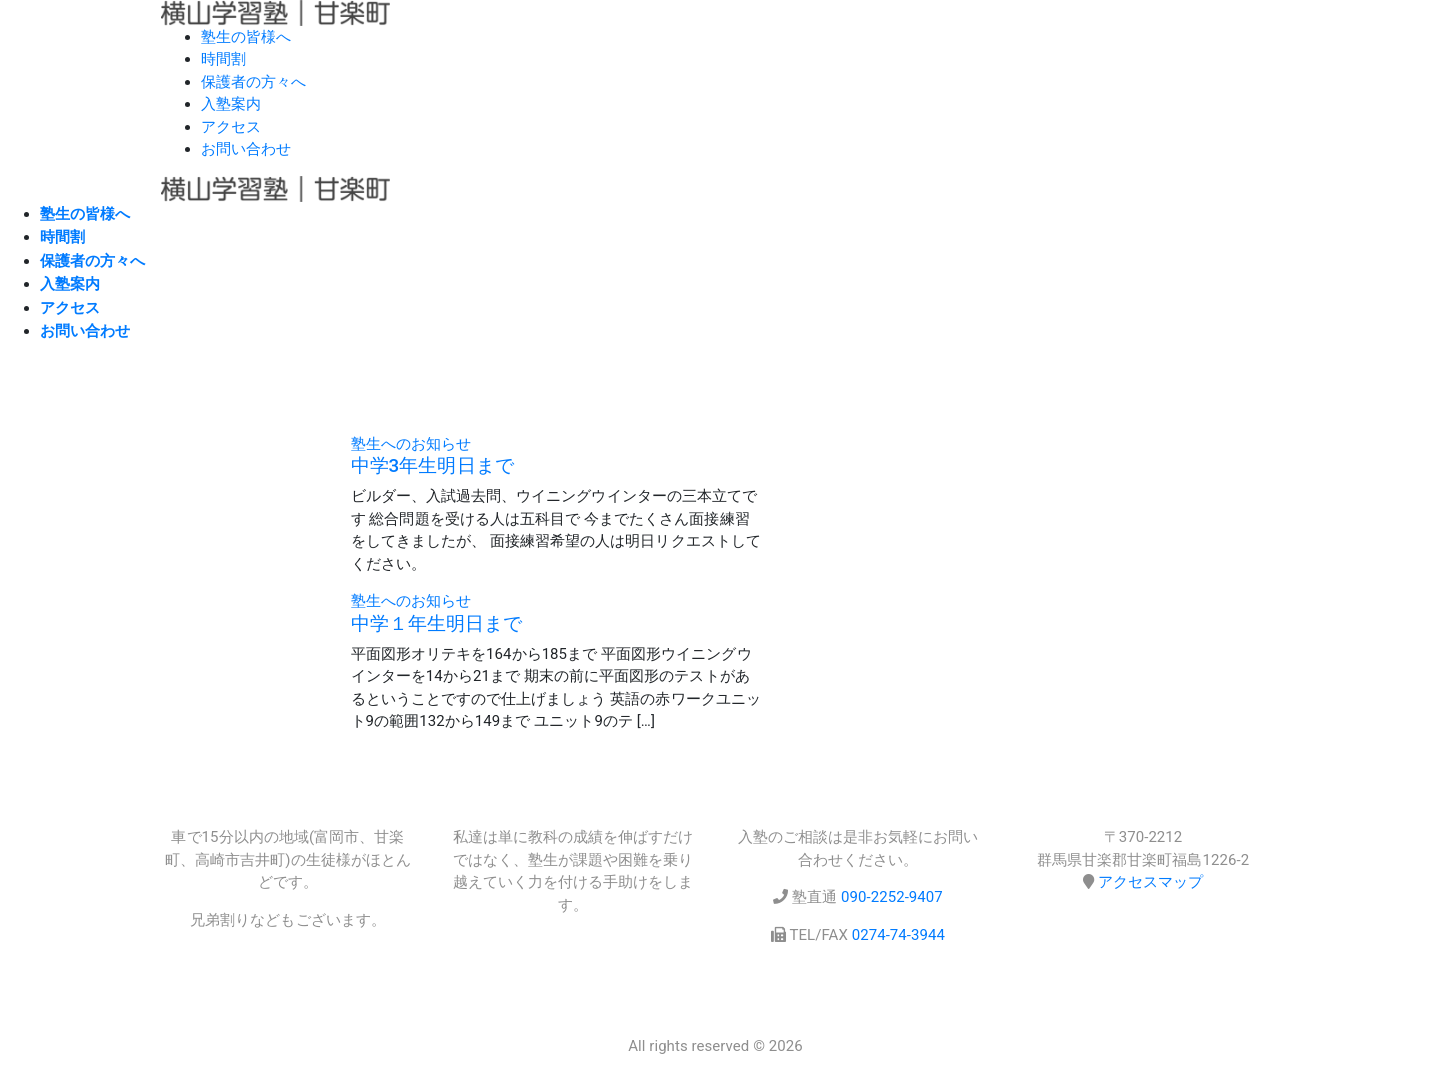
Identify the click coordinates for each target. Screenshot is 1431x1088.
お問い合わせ (246, 149)
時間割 (223, 59)
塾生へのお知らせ (411, 444)
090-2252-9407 (892, 897)
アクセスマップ (1150, 882)
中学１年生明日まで (437, 624)
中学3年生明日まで (432, 466)
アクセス (231, 127)
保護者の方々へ (253, 82)
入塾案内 (231, 104)
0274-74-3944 (898, 935)
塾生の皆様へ (246, 37)
